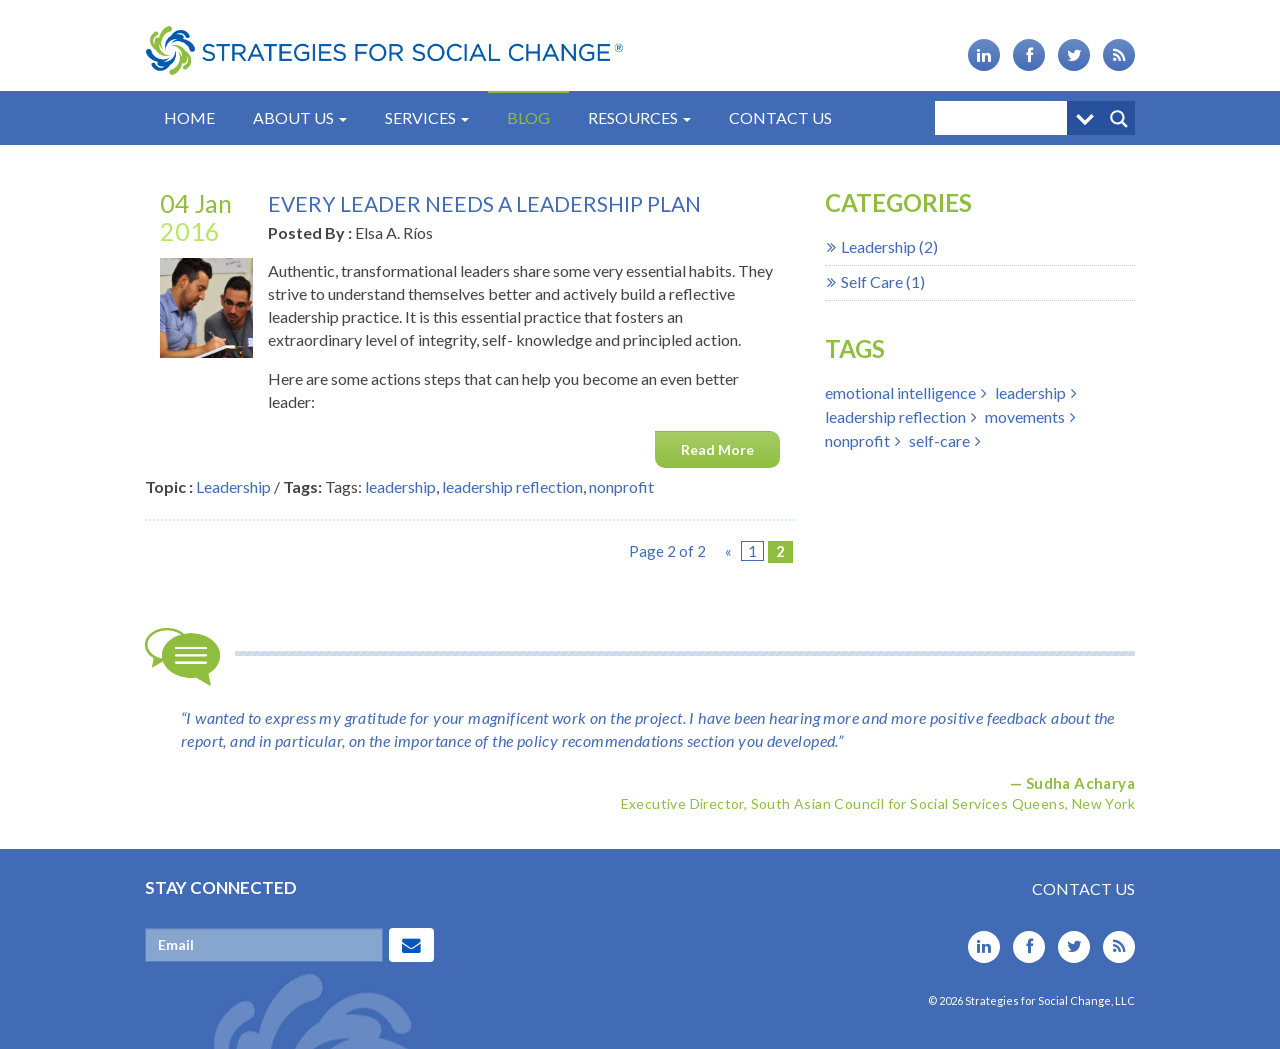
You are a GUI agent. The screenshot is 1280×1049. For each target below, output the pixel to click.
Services (427, 117)
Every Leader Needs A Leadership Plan (484, 203)
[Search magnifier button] (1118, 118)
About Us (300, 117)
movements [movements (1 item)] (1025, 416)
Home (189, 117)
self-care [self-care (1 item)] (939, 440)
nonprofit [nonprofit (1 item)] (857, 440)
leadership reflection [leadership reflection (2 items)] (895, 416)
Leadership (233, 486)
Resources (639, 117)
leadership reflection (512, 486)
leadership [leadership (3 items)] (1030, 392)
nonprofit (621, 486)
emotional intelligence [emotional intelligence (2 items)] (900, 392)
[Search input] (1006, 118)
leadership (400, 486)
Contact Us (780, 117)
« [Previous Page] (728, 551)
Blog (528, 117)
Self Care (872, 281)
